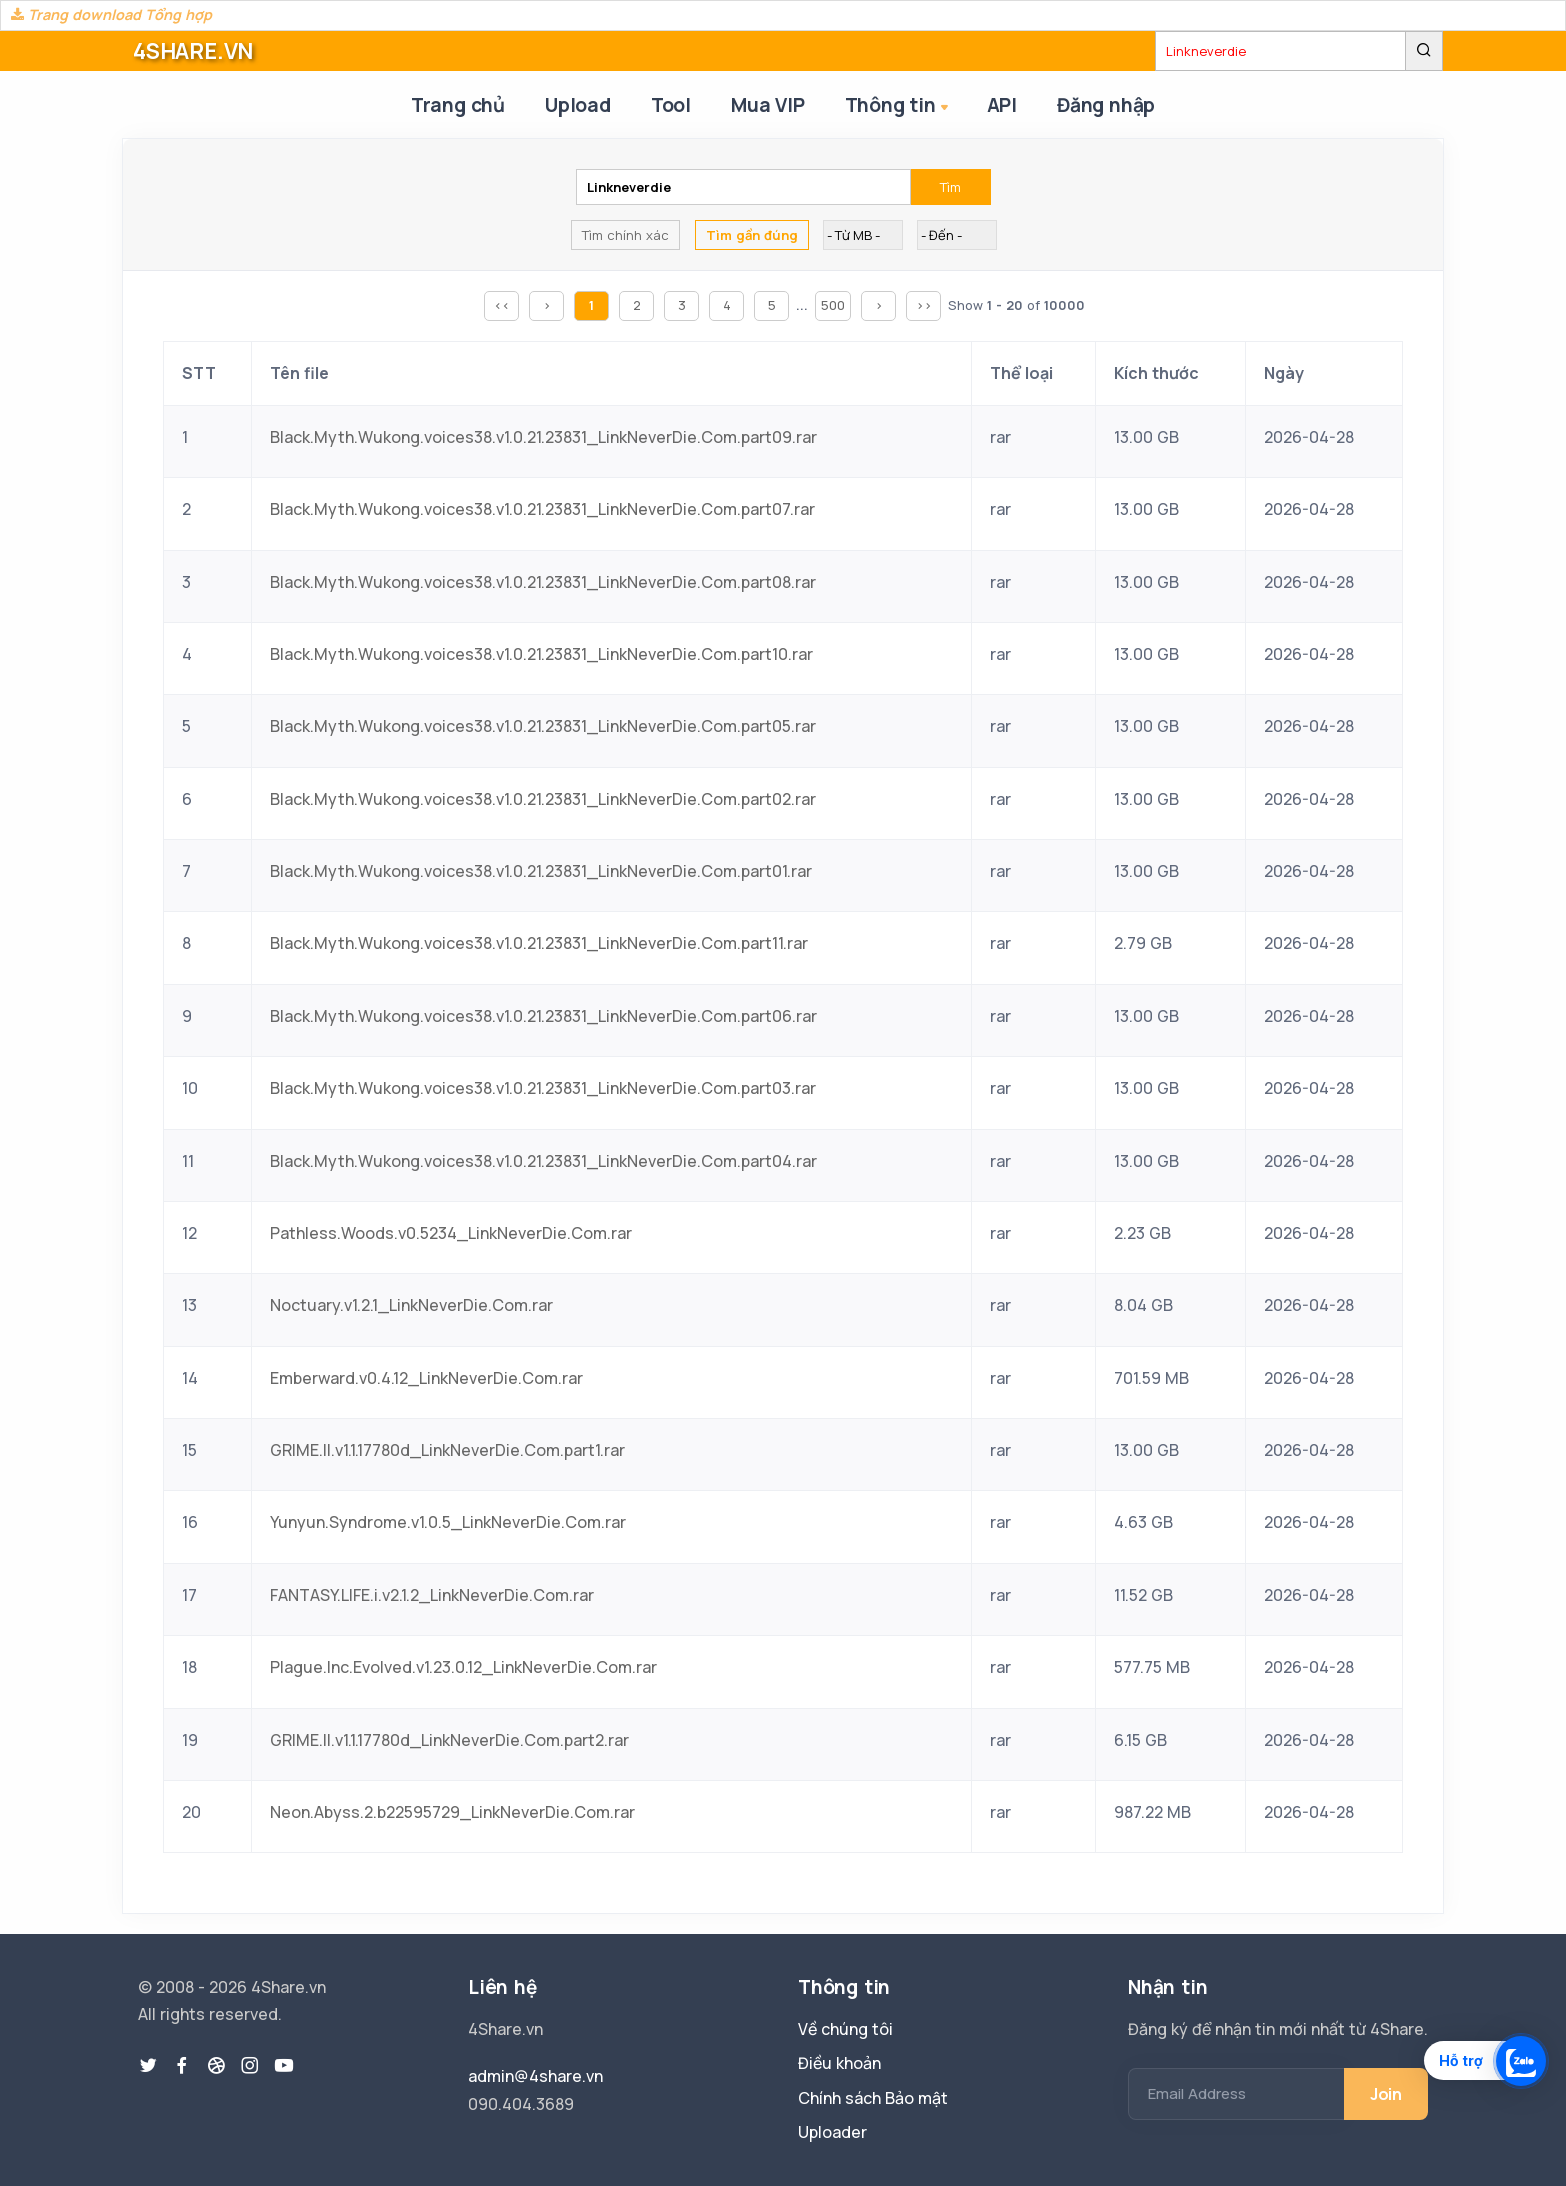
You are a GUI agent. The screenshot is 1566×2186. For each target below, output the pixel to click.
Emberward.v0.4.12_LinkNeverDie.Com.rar (426, 1378)
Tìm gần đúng (752, 235)
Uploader (832, 2132)
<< (502, 305)
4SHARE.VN (193, 51)
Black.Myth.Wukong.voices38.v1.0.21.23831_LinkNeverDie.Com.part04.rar (543, 1161)
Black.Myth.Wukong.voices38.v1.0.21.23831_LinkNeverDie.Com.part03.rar (543, 1088)
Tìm (950, 187)
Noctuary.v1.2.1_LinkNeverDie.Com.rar (411, 1305)
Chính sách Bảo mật (873, 2098)
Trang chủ (458, 105)
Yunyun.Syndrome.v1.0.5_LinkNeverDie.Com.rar (448, 1522)
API (1002, 105)
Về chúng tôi (845, 2029)
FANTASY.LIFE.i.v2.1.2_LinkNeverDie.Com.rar (432, 1595)
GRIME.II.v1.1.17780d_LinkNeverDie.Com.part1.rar (447, 1450)
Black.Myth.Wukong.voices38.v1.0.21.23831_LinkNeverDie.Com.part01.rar (541, 871)
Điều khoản (839, 2063)
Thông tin (898, 106)
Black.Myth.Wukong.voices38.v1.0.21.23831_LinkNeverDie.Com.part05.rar (543, 726)
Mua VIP (768, 105)
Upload (578, 105)
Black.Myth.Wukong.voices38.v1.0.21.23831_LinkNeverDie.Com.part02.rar (543, 799)
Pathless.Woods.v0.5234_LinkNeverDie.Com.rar (451, 1233)
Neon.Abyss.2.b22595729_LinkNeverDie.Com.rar (452, 1812)
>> (924, 305)
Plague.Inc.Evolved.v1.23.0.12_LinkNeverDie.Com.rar (463, 1667)
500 (833, 305)
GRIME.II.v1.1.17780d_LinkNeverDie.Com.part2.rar (449, 1740)
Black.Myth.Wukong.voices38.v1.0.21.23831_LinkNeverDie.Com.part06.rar (543, 1016)
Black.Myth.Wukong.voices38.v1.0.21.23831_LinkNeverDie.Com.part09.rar (543, 437)
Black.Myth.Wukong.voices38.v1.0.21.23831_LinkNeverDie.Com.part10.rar (541, 654)
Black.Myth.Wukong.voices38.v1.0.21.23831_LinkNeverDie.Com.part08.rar (543, 582)
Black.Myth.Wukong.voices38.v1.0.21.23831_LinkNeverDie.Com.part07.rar (542, 509)
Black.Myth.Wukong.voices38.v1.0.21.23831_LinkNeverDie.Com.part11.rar (539, 943)
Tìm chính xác (625, 235)
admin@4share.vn (535, 2076)
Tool (671, 105)
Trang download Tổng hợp (111, 14)
